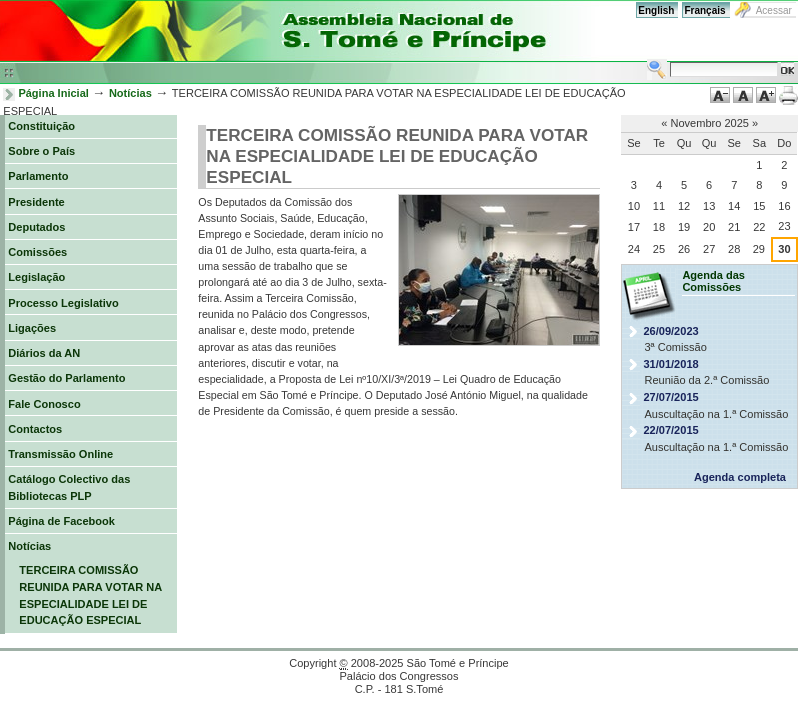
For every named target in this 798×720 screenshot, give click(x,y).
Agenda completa (740, 477)
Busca (646, 58)
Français (704, 10)
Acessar (774, 10)
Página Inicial (53, 93)
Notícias (130, 93)
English (656, 10)
